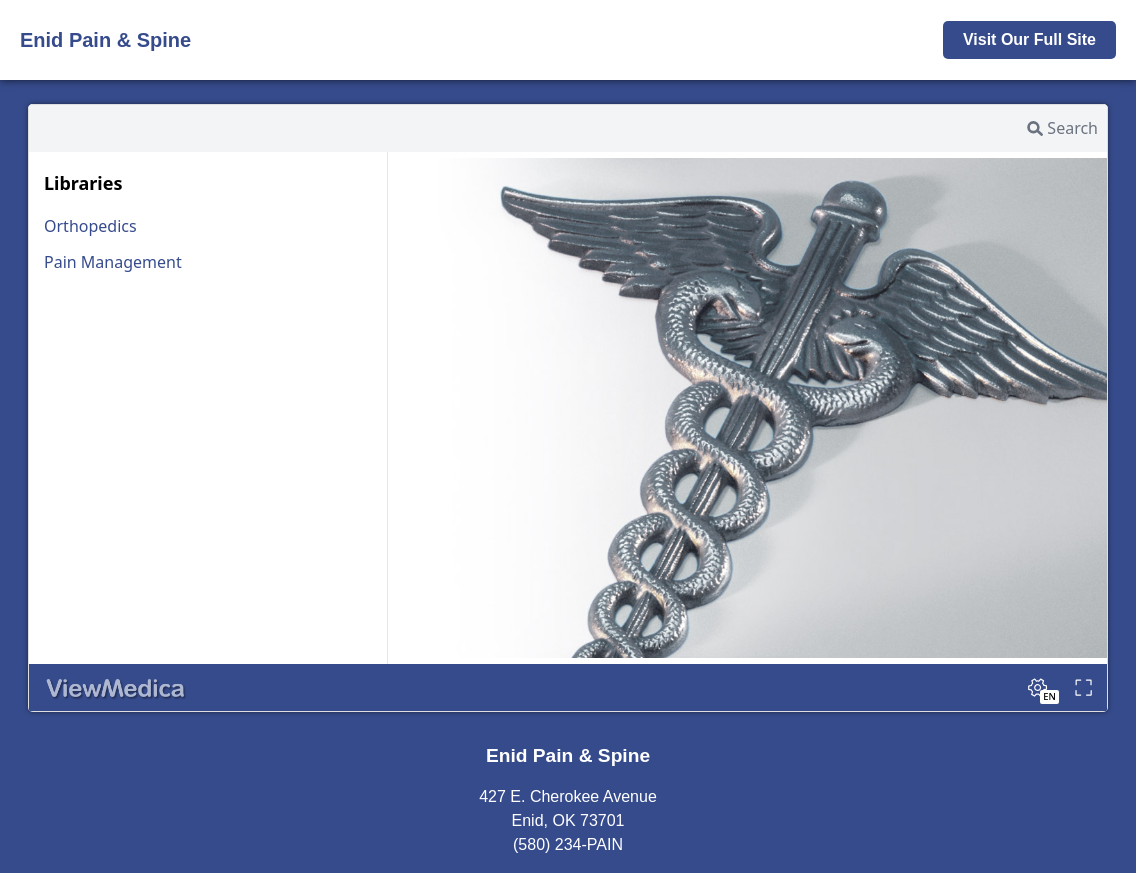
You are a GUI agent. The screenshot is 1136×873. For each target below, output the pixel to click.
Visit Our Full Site (1029, 39)
